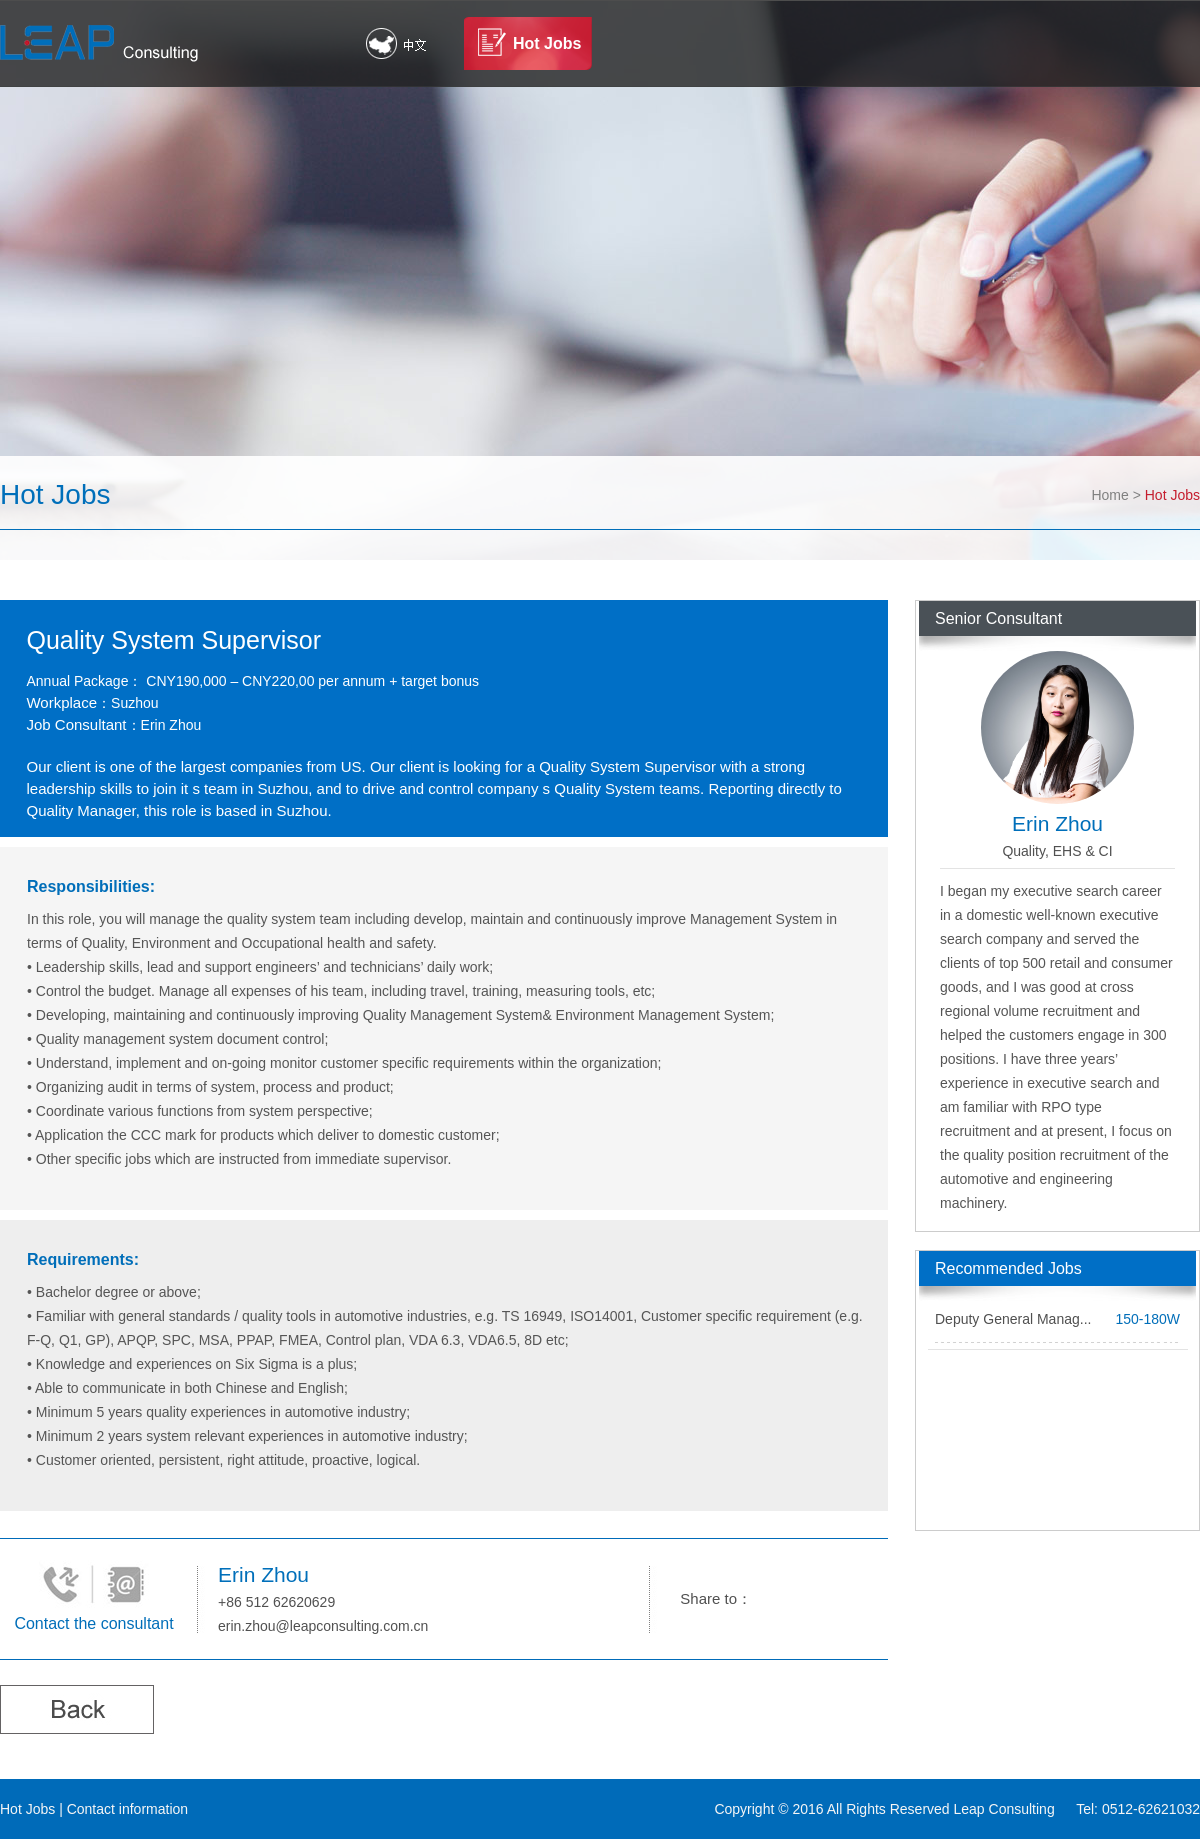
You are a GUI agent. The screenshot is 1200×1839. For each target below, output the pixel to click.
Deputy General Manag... (1013, 1319)
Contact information (127, 1809)
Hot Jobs (547, 43)
